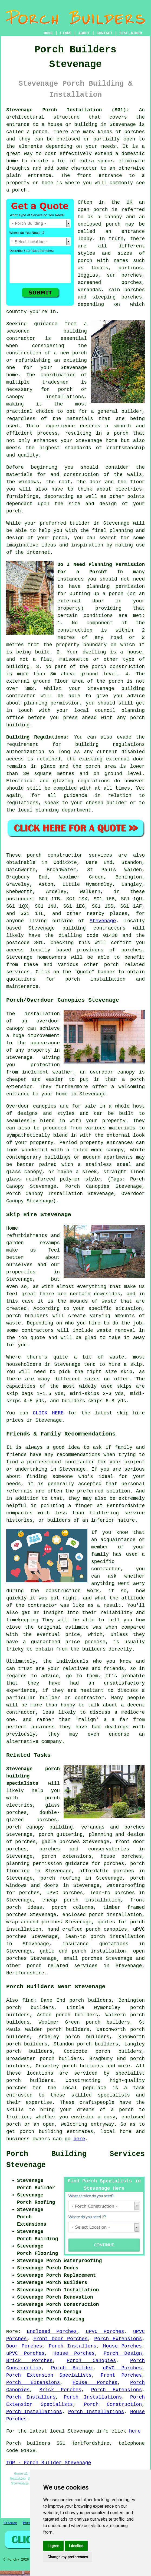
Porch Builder (72, 2368)
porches (134, 132)
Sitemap (10, 2523)
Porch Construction (113, 2404)
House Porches (122, 2346)
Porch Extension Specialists (48, 2375)
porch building (40, 2131)
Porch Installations (93, 2397)
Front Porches (121, 2375)
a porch (117, 433)
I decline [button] (76, 2546)
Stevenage (103, 921)
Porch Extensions (118, 2339)
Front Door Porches (60, 2339)
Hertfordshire (25, 1973)
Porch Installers (72, 2346)
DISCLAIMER (130, 33)
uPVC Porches (105, 2331)
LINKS (65, 33)
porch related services (62, 1965)
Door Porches (24, 2346)
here (79, 2139)
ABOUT (84, 33)
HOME (48, 33)
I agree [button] (53, 2546)
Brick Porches (29, 2360)
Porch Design (123, 2353)
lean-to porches (112, 1893)
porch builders (29, 2080)
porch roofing (60, 1878)
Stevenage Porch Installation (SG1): (67, 110)
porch (13, 511)
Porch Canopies (91, 2360)
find (28, 2000)
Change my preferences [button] (68, 2557)
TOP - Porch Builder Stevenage (48, 2463)
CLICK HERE (48, 1413)
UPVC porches (65, 1893)
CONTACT (105, 33)
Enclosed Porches (52, 2331)
